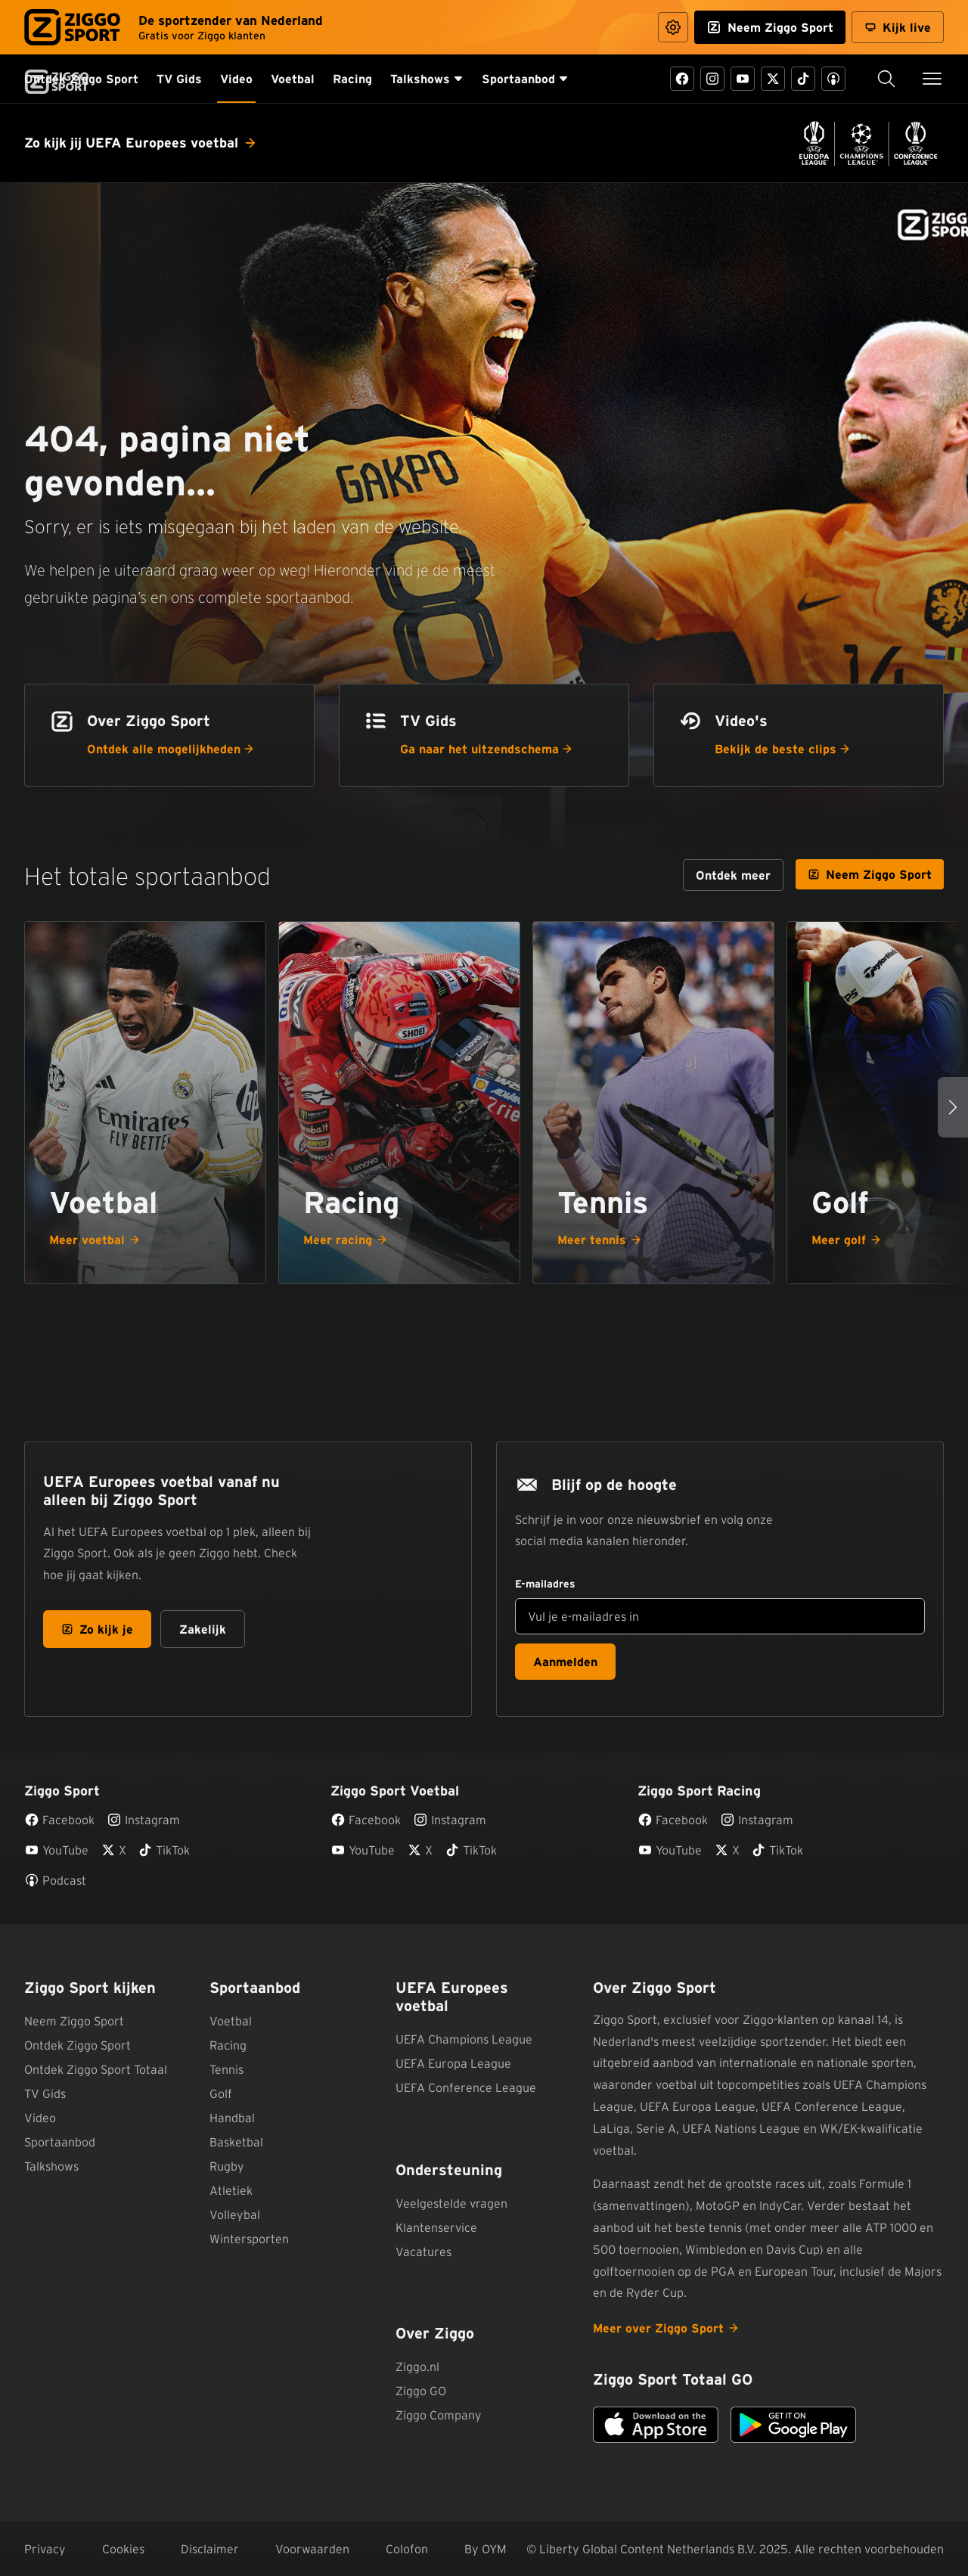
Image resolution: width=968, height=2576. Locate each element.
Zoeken (876, 78)
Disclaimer (210, 2549)
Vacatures (423, 2251)
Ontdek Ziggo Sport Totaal (95, 2069)
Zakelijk (202, 1629)
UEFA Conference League (466, 2087)
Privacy (45, 2549)
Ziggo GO (421, 2391)
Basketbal (236, 2142)
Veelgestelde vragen (451, 2203)
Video (40, 2117)
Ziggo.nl (417, 2366)
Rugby (226, 2166)
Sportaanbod (59, 2142)
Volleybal (234, 2214)
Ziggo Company (439, 2415)
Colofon (407, 2549)
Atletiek (231, 2190)
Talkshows (51, 2166)
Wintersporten (249, 2238)
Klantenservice (436, 2227)
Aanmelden (565, 1661)
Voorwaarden (312, 2549)
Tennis (226, 2069)
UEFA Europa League (453, 2063)
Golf (220, 2093)
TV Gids (45, 2093)
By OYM (485, 2549)
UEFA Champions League (464, 2039)
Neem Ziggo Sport (74, 2021)
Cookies (123, 2549)
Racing (228, 2045)
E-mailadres (545, 1584)
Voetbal (230, 2021)
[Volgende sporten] (953, 1107)
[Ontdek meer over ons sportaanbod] (733, 875)
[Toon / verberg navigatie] (932, 78)
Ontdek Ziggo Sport (77, 2045)
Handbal (232, 2117)
